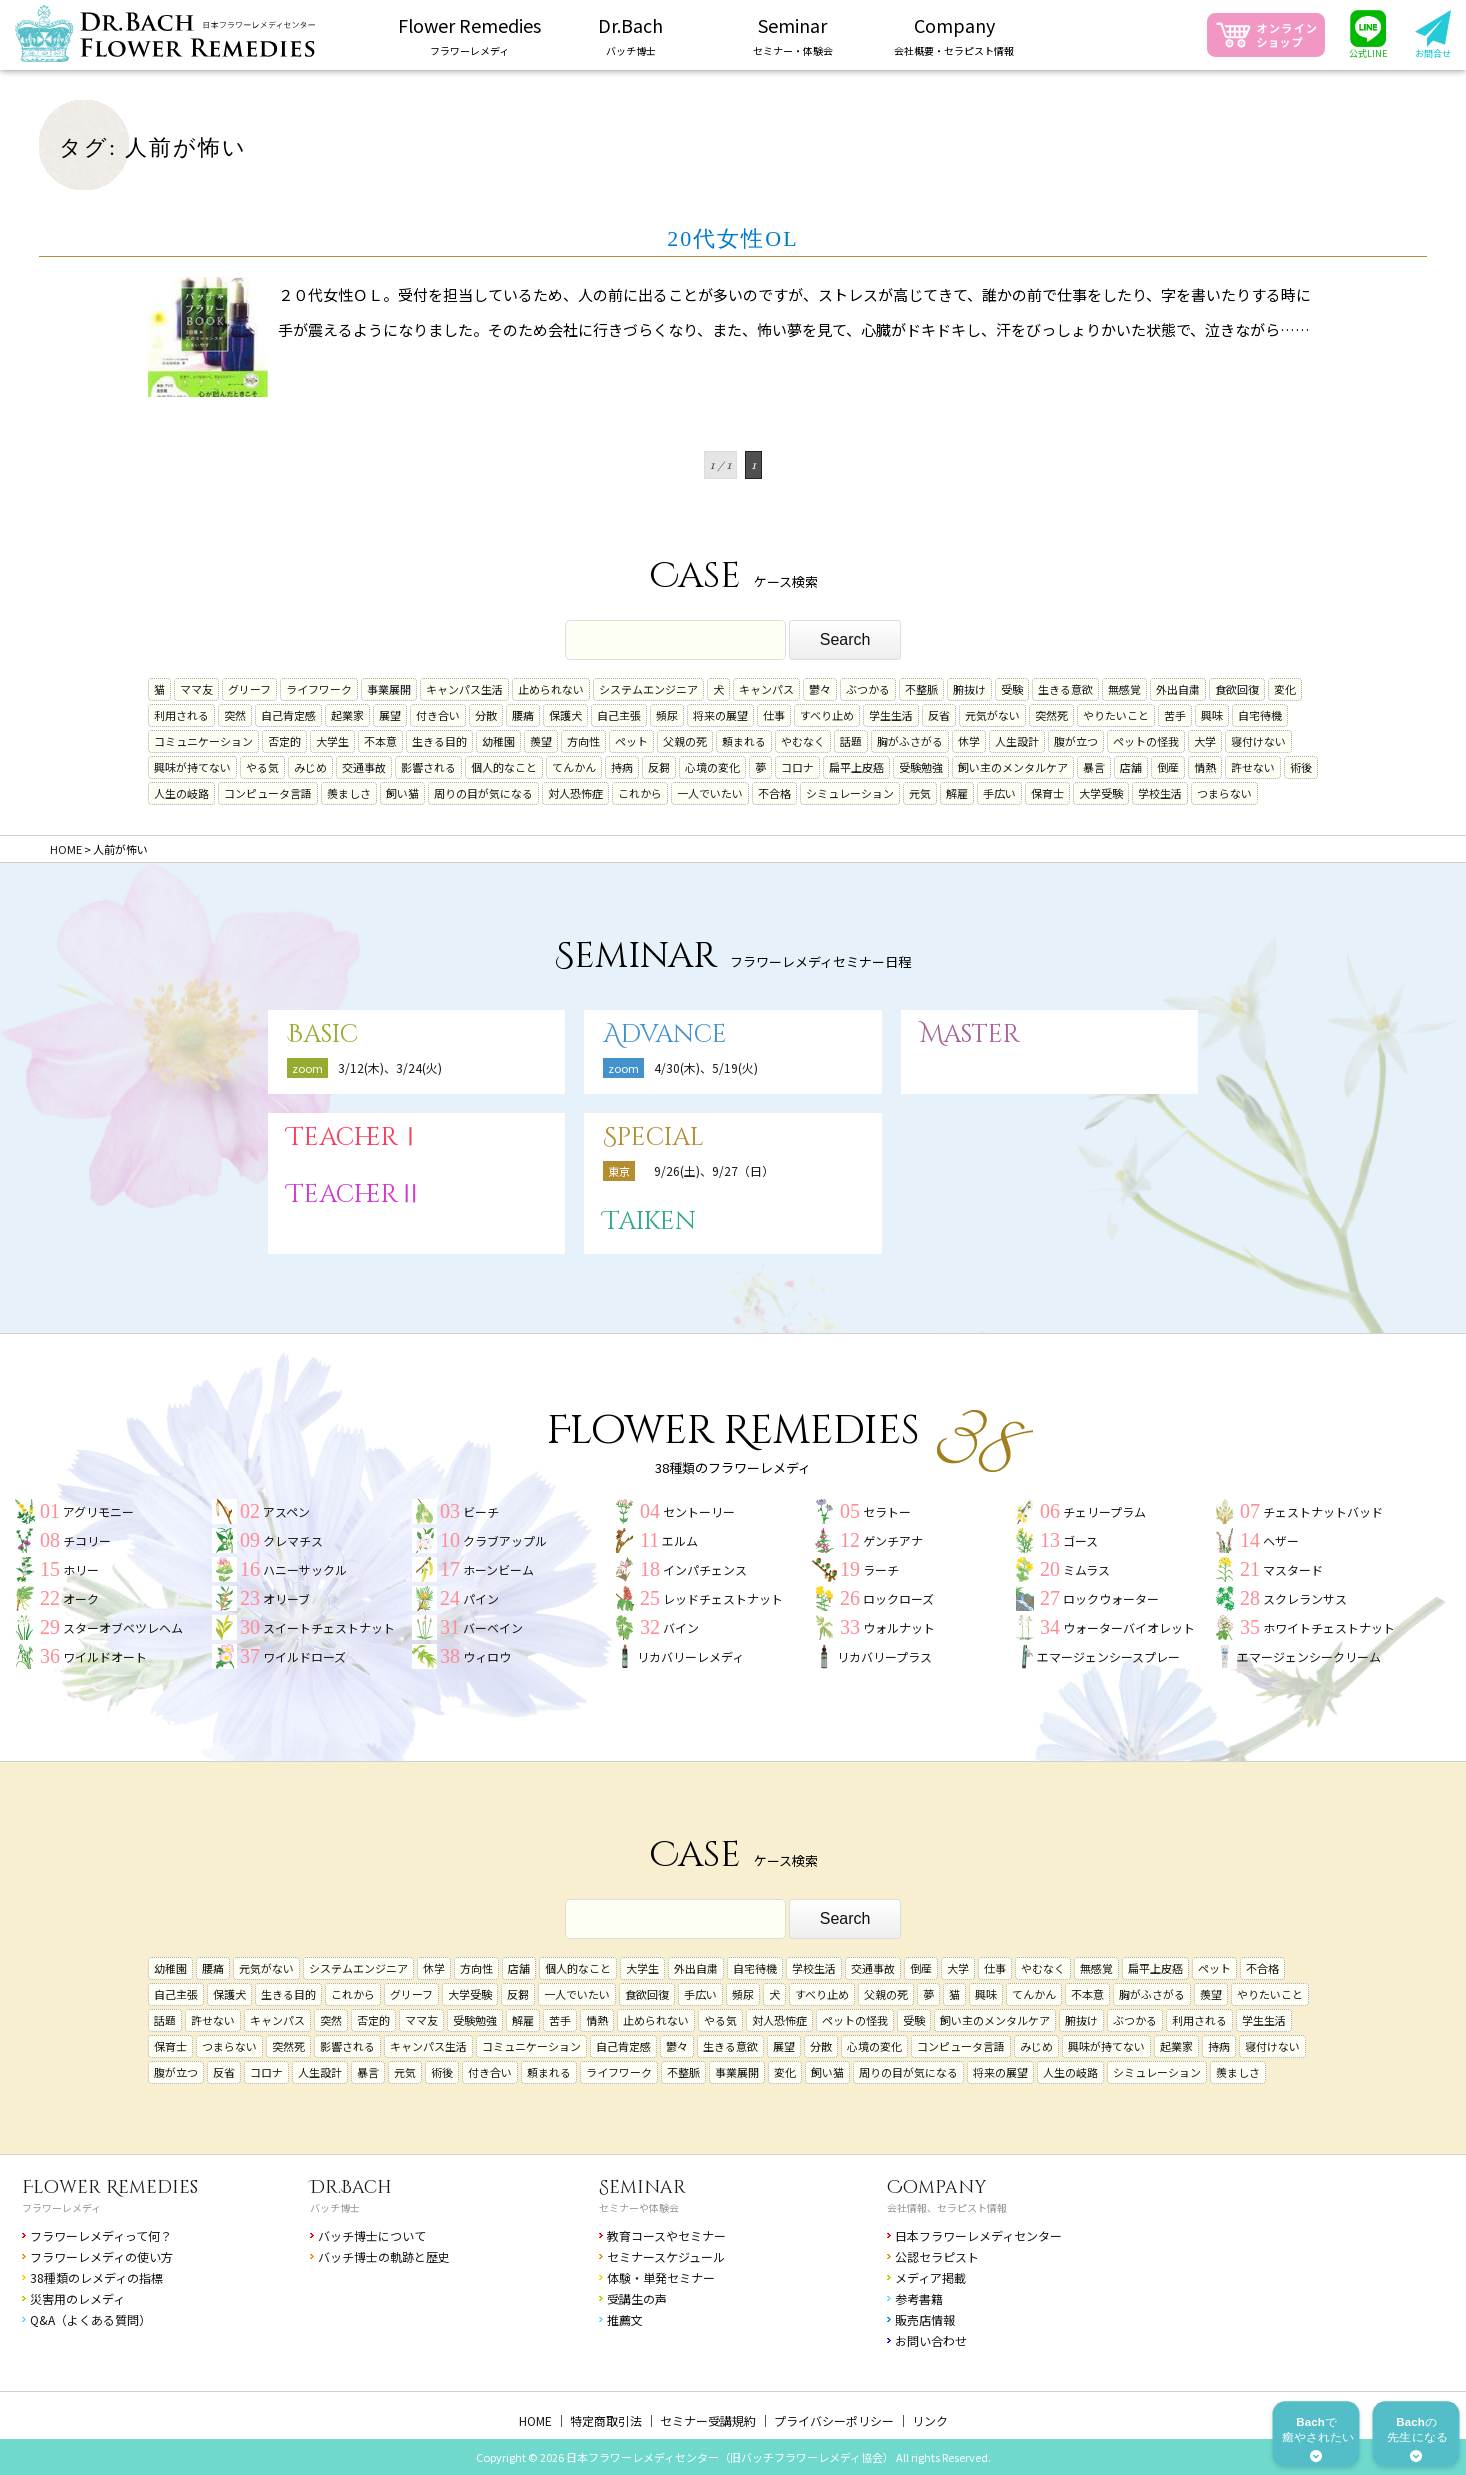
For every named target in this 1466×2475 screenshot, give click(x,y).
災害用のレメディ (77, 2298)
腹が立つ (1076, 741)
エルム (680, 1540)
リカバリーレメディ (690, 1656)
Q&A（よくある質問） (90, 2319)
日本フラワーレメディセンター (978, 2235)
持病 (622, 767)
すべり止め (827, 715)
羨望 (541, 741)
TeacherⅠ (355, 1137)
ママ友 (196, 689)
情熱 (1205, 767)
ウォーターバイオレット (1129, 1627)
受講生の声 (637, 2298)
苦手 (1175, 715)
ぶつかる (868, 689)
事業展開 (389, 689)
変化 (1285, 689)
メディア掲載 (930, 2277)
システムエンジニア (648, 689)
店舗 (1131, 767)
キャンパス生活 (464, 689)
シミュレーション (850, 793)
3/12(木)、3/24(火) (390, 1067)
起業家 (347, 715)
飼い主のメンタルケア (1013, 767)
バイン (681, 1627)
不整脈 (921, 689)
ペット (631, 741)
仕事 (774, 715)
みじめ (310, 767)
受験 (1012, 689)
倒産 (1168, 767)
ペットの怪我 (1146, 741)
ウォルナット (899, 1627)
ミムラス (1086, 1569)
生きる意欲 (1065, 689)
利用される (181, 715)
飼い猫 (402, 793)
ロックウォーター (1111, 1598)
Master (970, 1034)
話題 (851, 741)
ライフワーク (319, 689)
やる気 (262, 767)
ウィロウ (487, 1656)
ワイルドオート (105, 1656)
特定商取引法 (606, 2420)
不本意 (380, 741)
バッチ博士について (372, 2235)
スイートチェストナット (329, 1627)
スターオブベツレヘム (123, 1627)
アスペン (286, 1511)
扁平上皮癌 (856, 767)
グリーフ (249, 689)
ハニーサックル (305, 1569)
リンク (930, 2420)
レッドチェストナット (723, 1598)
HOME (535, 2420)
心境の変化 (712, 767)
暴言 (1094, 767)
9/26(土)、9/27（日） (714, 1170)
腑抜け (969, 689)
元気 (920, 793)
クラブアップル (505, 1540)
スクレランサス (1305, 1598)
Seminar (642, 2187)
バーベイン (493, 1627)
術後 (1301, 767)
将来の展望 (720, 715)
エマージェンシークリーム (1309, 1656)
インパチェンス (705, 1569)
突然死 (1051, 715)
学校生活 (1160, 793)
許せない (1253, 767)
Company (937, 2187)
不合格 (774, 793)
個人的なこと (504, 767)
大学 (1205, 741)
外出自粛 (1178, 689)
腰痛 (523, 715)
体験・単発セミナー (661, 2277)
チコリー (87, 1540)
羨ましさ (349, 793)
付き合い (438, 715)
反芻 (659, 767)
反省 (939, 715)
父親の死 (685, 741)
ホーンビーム (498, 1569)
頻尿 (667, 715)
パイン (481, 1598)
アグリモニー (98, 1511)
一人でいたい (710, 793)
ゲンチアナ (893, 1540)
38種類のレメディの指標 (96, 2277)
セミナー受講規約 (708, 2420)
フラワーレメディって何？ (101, 2235)
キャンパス (766, 689)
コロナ (797, 767)
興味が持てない (192, 767)
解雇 (957, 793)
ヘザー (1281, 1540)
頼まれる (744, 741)
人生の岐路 (181, 793)
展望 (390, 715)
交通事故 (364, 767)
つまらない (1224, 793)
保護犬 (565, 715)
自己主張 (619, 715)
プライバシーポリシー (834, 2420)
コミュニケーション (203, 741)
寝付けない (1258, 741)
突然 (235, 715)
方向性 (583, 741)
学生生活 (891, 715)
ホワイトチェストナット (1329, 1627)
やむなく (803, 741)
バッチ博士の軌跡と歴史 (384, 2256)
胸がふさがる (910, 741)
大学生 (332, 741)
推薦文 (625, 2319)
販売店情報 (925, 2319)
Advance (665, 1034)
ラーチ (881, 1569)
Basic (322, 1034)
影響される (428, 767)
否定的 (284, 741)
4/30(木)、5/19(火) (706, 1067)
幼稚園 (498, 741)
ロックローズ (898, 1598)
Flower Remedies (110, 2187)
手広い (999, 793)
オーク (81, 1598)
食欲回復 (1237, 689)
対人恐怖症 (575, 793)
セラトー (887, 1511)
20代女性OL (732, 238)
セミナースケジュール (666, 2256)
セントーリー (699, 1511)
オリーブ (286, 1598)
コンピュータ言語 (268, 793)
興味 (1212, 715)
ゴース (1080, 1540)
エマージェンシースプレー (1108, 1656)
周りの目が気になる (483, 793)
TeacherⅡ (355, 1194)
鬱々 (820, 689)
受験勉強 (921, 767)
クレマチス (293, 1540)
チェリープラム (1104, 1511)
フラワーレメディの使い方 (101, 2256)
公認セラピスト (937, 2256)
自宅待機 (1260, 715)
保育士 (1047, 793)
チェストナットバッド (1323, 1511)
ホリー (81, 1569)
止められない (551, 689)
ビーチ (481, 1511)
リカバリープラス (884, 1656)
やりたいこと (1116, 715)
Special (653, 1137)
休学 (969, 741)
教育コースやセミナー (666, 2235)
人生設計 (1017, 741)
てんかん (574, 767)
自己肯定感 (288, 715)
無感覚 (1124, 689)
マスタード (1293, 1569)
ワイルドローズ (304, 1656)
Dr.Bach (351, 2187)
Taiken (649, 1221)
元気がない (992, 715)
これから (640, 793)
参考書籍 (919, 2298)
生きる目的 (439, 741)
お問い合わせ (931, 2340)
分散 (486, 715)
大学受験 (1101, 793)
